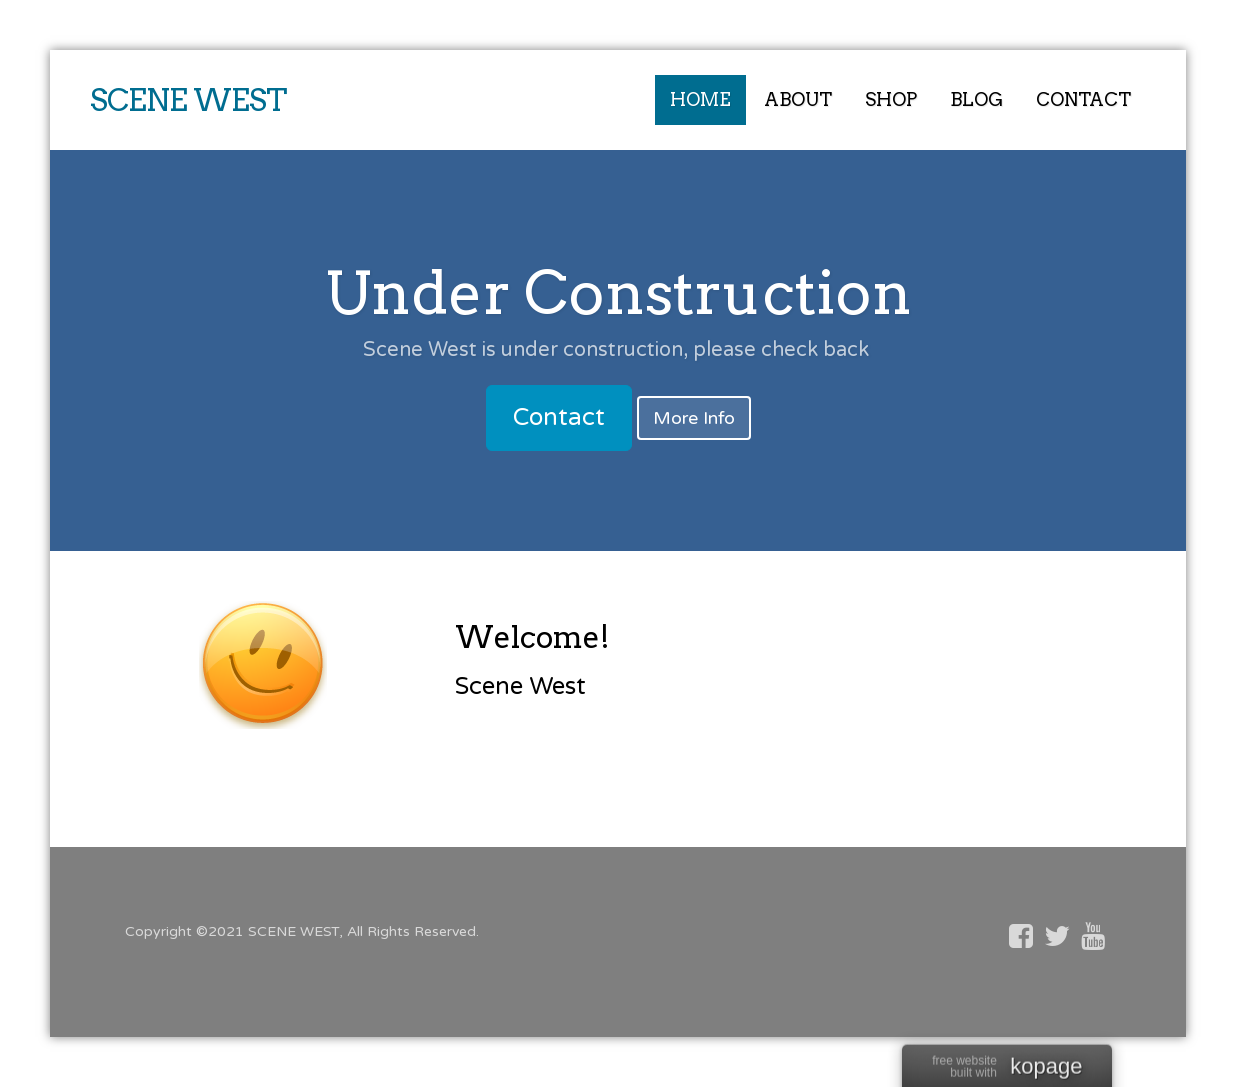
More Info (694, 418)
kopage (1046, 1068)
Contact (559, 417)
